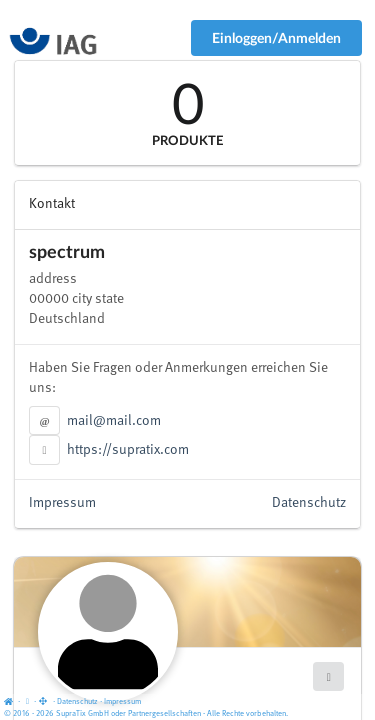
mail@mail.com (114, 421)
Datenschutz (309, 503)
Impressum (62, 503)
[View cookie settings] (27, 702)
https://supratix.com (128, 450)
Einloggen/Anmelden (276, 37)
